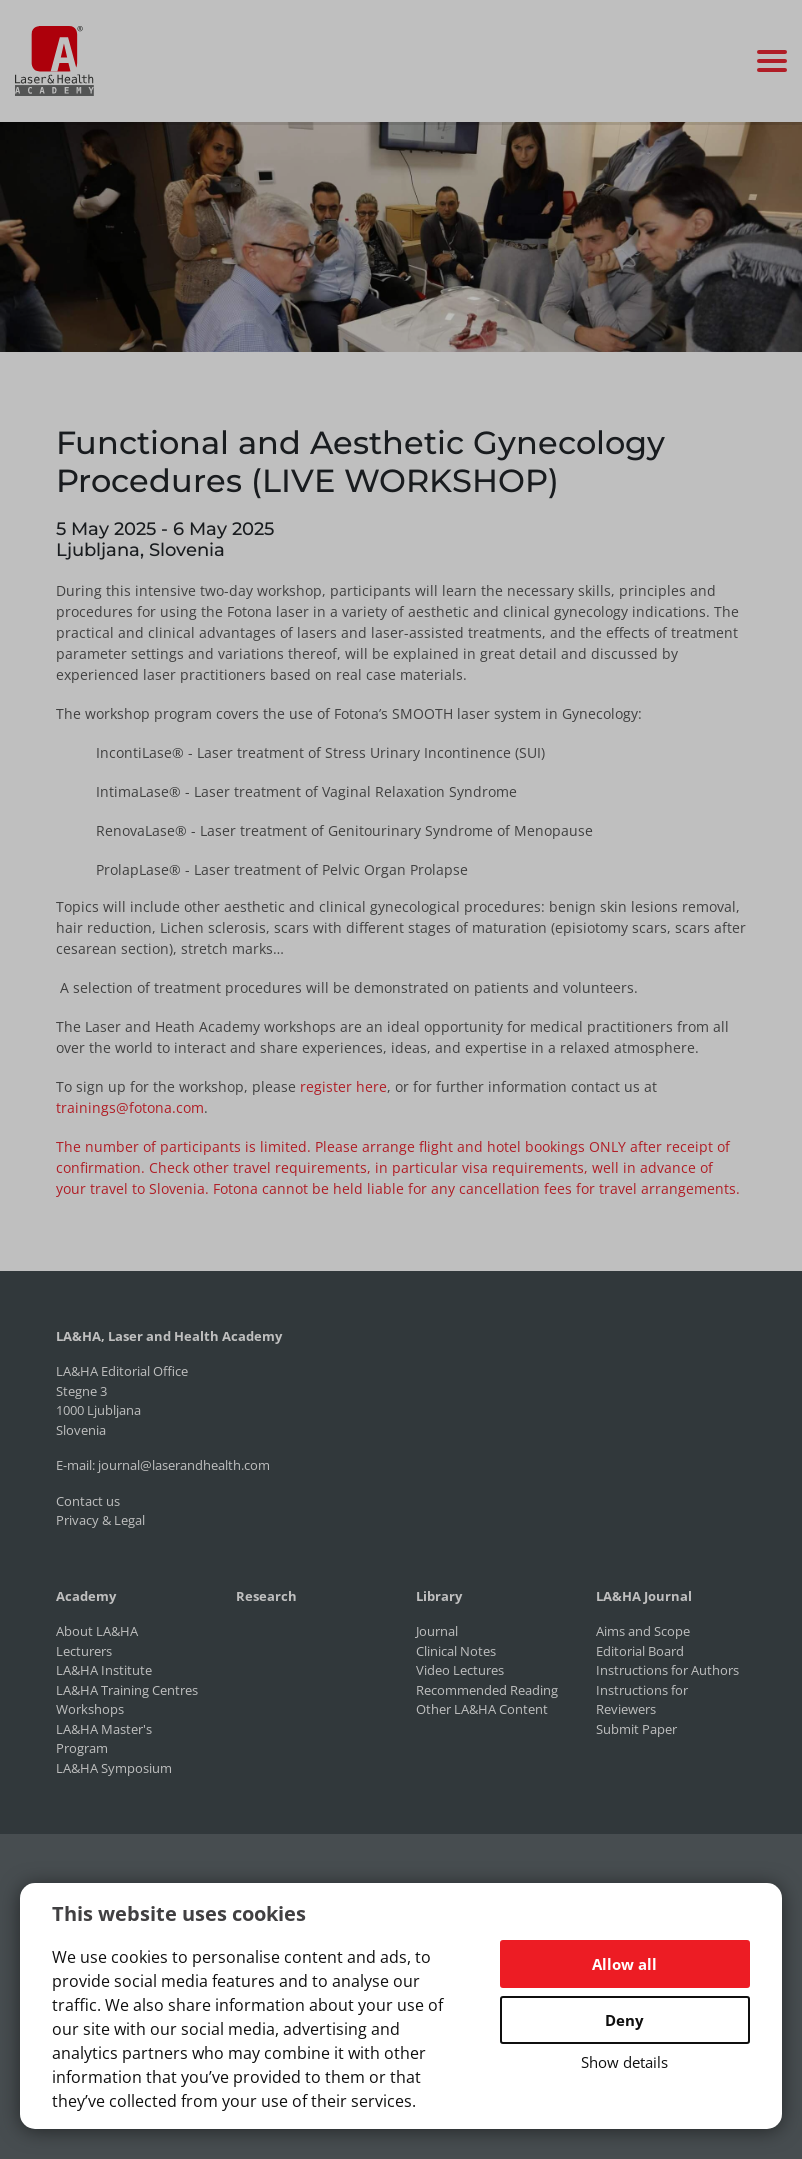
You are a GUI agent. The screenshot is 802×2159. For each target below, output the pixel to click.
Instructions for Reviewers (642, 1700)
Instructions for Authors (667, 1670)
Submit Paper (636, 1729)
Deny (624, 2020)
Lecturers (84, 1651)
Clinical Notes (456, 1651)
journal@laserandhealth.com (184, 1465)
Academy (86, 1596)
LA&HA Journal (644, 1596)
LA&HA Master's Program (104, 1739)
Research (266, 1596)
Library (439, 1596)
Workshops (90, 1709)
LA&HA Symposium (114, 1768)
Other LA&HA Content (482, 1709)
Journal (437, 1631)
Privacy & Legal (100, 1520)
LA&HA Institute (104, 1670)
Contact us (88, 1501)
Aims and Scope (643, 1631)
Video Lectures (460, 1670)
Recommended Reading (487, 1690)
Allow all (624, 1964)
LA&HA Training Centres (127, 1690)
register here (343, 1086)
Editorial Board (640, 1651)
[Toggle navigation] (772, 61)
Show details (624, 2062)
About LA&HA (97, 1631)
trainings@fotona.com (130, 1107)
